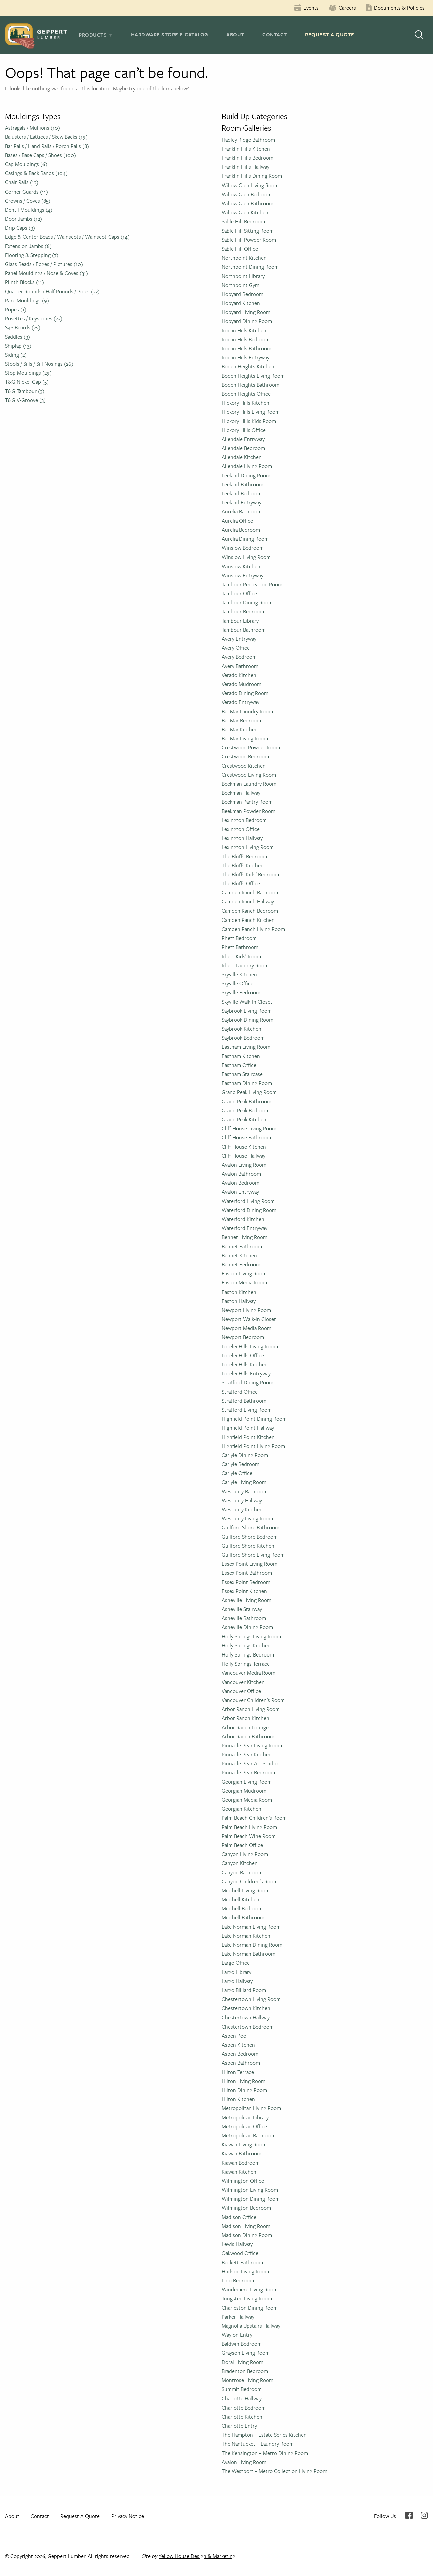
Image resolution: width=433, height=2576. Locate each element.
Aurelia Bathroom (242, 511)
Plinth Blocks (24, 282)
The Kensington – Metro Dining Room (265, 2453)
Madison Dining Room (247, 2235)
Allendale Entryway (243, 439)
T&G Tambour (24, 391)
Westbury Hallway (242, 1500)
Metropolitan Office (244, 2126)
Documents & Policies (399, 7)
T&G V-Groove (25, 400)
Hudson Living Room (245, 2271)
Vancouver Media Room (248, 1673)
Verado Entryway (240, 702)
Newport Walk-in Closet (249, 1319)
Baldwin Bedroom (242, 2344)
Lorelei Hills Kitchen (245, 1364)
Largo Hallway (237, 1981)
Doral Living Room (242, 2362)
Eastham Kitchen (241, 1056)
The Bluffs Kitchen (243, 865)
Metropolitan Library (245, 2117)
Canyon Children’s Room (250, 1881)
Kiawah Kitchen (239, 2172)
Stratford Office (240, 1392)
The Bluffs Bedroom (244, 856)
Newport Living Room (246, 1310)
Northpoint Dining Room (250, 267)
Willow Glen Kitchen (245, 212)
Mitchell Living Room (246, 1890)
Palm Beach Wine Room (249, 1836)
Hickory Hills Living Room (251, 412)
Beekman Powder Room (248, 811)
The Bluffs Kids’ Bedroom (250, 874)
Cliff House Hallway (243, 1156)
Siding (16, 355)
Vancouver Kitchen (243, 1682)
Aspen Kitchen (238, 2045)
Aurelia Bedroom (241, 530)
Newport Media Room (246, 1328)
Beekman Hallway (241, 793)
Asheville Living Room (246, 1600)
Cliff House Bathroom (246, 1137)
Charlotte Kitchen (242, 2417)
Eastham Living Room (246, 1047)
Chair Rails (21, 182)
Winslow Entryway (242, 575)
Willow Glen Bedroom (247, 194)
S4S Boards (22, 327)
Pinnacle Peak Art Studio (250, 1763)
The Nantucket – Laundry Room (258, 2444)
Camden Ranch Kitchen (248, 920)
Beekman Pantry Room (247, 802)
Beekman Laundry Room (249, 784)
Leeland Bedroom (242, 493)
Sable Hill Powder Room (249, 240)
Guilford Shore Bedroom (250, 1537)
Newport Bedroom (243, 1337)
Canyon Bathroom (242, 1872)
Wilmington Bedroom (246, 2208)
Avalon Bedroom (240, 1183)
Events (311, 7)
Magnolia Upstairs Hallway (251, 2326)
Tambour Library (240, 621)
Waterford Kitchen (243, 1219)
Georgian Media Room (247, 1800)
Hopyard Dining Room (247, 321)
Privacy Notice (127, 2516)
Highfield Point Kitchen (248, 1437)
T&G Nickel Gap (27, 382)
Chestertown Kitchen (246, 2008)
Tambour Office (239, 593)
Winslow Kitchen (241, 566)
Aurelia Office (237, 521)
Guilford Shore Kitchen (248, 1546)
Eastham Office (239, 1065)
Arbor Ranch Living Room (251, 1709)
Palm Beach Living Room (249, 1827)
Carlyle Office (237, 1473)
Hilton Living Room (243, 2081)
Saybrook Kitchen (241, 1029)
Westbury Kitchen (242, 1509)
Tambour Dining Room (247, 602)
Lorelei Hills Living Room (250, 1346)
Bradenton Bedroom (245, 2371)
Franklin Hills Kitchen (246, 149)
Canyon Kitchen (240, 1863)
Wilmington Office (243, 2181)
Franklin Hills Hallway (245, 167)
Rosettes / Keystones (33, 318)
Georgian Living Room (247, 1782)
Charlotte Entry (239, 2426)
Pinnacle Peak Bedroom (248, 1772)
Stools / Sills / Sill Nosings (39, 364)
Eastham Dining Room (247, 1083)
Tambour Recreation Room (252, 584)
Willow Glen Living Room (250, 185)
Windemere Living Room (250, 2289)
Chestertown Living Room (251, 1999)
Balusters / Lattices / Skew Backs (46, 137)
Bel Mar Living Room (245, 738)
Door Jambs (23, 219)
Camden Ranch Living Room (253, 929)
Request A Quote (329, 34)
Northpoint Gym (240, 285)
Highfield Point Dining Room (254, 1419)
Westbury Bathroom (245, 1491)
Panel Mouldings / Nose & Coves (46, 273)
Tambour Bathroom (244, 630)
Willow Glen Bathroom (247, 203)
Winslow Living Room (246, 557)
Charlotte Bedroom (244, 2408)
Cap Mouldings (26, 164)
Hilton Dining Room (244, 2090)
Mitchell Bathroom (243, 1917)
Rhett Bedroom (239, 938)
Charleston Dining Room (250, 2308)
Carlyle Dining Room (245, 1455)
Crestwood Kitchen (244, 766)
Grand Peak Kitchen (244, 1119)
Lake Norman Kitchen (246, 1936)
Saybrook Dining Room (247, 1020)
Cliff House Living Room (249, 1128)
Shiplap (18, 346)
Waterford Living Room (248, 1201)
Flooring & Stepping (31, 255)
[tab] (96, 35)
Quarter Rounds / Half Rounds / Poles (52, 291)
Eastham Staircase (242, 1074)
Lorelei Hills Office (243, 1355)
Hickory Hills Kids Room (249, 421)
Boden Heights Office (246, 394)
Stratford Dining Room (247, 1382)
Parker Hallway (238, 2317)
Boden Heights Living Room (253, 376)
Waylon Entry (237, 2335)
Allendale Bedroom (243, 448)
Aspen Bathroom (241, 2063)
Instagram (424, 2515)
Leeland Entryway (241, 502)
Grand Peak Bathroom (246, 1101)
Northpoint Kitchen (244, 258)
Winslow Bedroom (243, 548)
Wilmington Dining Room (251, 2199)
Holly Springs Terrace (246, 1664)
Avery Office (236, 648)
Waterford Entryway (244, 1228)
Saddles (17, 337)
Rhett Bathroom (240, 947)
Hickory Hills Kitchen (245, 403)
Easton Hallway (239, 1301)
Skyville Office (237, 983)
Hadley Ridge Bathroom (248, 140)
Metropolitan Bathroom (249, 2135)
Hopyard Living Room (246, 312)
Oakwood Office (240, 2253)
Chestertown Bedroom (248, 2026)
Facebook (409, 2515)
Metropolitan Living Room (251, 2108)
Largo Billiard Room (244, 1990)
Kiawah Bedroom (241, 2163)
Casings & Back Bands (36, 173)
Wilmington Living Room (250, 2190)
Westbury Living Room (247, 1518)
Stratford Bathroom (244, 1401)
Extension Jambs (28, 246)
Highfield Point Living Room (253, 1446)
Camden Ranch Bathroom (251, 892)
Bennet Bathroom (242, 1246)
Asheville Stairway (242, 1609)
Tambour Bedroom (243, 611)
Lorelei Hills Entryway (246, 1373)
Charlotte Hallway (242, 2398)
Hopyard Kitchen (241, 303)
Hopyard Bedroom (242, 294)
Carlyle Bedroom (240, 1464)
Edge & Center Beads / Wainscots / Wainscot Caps (67, 237)
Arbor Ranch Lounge (245, 1727)
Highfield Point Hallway (248, 1428)
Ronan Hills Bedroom (246, 339)
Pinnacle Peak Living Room (252, 1745)
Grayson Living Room (246, 2353)
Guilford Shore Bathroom (250, 1527)
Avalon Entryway (240, 1192)
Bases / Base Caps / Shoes (40, 155)
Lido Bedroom (238, 2280)
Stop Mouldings (28, 373)
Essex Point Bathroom (247, 1573)
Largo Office (236, 1963)
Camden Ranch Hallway (248, 901)
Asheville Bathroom (244, 1618)
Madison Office (239, 2217)
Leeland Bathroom (242, 484)
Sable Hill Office (240, 249)
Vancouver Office (241, 1691)
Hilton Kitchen (238, 2099)
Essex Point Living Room (249, 1564)
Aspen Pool (235, 2036)
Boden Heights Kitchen (248, 366)
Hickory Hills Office (244, 430)
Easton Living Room (244, 1273)
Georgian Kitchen (241, 1809)
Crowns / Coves (27, 201)
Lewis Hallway (237, 2244)
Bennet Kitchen (239, 1255)
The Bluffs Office (241, 883)
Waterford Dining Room (249, 1210)
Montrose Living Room (247, 2380)
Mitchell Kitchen (240, 1899)
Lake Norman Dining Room (252, 1945)
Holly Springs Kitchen (246, 1645)
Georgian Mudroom (244, 1791)
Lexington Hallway (242, 838)
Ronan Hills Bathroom (246, 348)
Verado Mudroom (241, 684)
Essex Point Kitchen (244, 1591)
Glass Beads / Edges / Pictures (44, 264)
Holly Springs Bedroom (248, 1654)
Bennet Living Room (244, 1237)
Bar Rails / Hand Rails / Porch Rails (47, 146)
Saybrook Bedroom (243, 1038)
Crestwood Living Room (249, 775)
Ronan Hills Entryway (245, 357)
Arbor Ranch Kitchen (245, 1718)
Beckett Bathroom (242, 2262)
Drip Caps (20, 228)
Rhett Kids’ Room (241, 956)
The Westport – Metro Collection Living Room (274, 2471)
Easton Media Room (244, 1282)
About (235, 34)
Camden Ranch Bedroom (250, 911)
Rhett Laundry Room (245, 965)
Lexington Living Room (248, 847)
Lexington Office (241, 829)
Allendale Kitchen (242, 457)
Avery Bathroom (240, 666)
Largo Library (236, 1972)
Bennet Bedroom (241, 1264)
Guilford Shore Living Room (253, 1555)
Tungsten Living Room (247, 2298)
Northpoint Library (243, 276)
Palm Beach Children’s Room (254, 1818)
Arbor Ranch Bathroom (248, 1736)
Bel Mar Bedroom (241, 720)
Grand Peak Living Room (249, 1092)
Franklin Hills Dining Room (252, 176)
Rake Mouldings (27, 300)
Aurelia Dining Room (245, 539)
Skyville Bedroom (241, 992)
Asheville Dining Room (247, 1627)
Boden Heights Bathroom (250, 385)
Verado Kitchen (239, 675)
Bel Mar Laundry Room (247, 711)
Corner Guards (26, 192)
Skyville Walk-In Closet (247, 1002)
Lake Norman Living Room (251, 1927)
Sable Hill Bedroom (243, 221)
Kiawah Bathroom (241, 2153)
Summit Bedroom (242, 2389)
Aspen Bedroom (240, 2054)
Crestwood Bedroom (245, 756)
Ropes (15, 309)
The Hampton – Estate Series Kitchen (264, 2435)
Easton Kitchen (239, 1292)
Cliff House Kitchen (244, 1147)
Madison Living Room (246, 2226)
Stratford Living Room (247, 1410)
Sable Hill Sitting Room (248, 231)
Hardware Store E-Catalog (169, 34)
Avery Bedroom (239, 657)
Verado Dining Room (245, 693)
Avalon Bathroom (241, 1174)
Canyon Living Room (245, 1854)
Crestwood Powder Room (251, 747)
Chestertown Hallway (246, 2017)
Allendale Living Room (247, 466)
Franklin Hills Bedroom (247, 158)
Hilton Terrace (238, 2072)
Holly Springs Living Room (251, 1636)
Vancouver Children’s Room (253, 1700)
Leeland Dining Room (246, 475)
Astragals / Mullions (32, 128)
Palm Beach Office (242, 1845)
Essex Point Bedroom (246, 1582)
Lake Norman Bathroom (248, 1954)
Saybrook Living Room (247, 1011)
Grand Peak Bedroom (246, 1110)
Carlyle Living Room (244, 1482)
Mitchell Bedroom (242, 1908)
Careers (347, 7)
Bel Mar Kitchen (240, 729)
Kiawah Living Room (244, 2144)
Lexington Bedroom (244, 820)
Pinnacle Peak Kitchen (247, 1754)
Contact (274, 34)
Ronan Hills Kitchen (244, 330)
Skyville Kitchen (239, 974)
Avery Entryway (239, 639)
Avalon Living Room (244, 1165)
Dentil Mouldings (28, 210)
